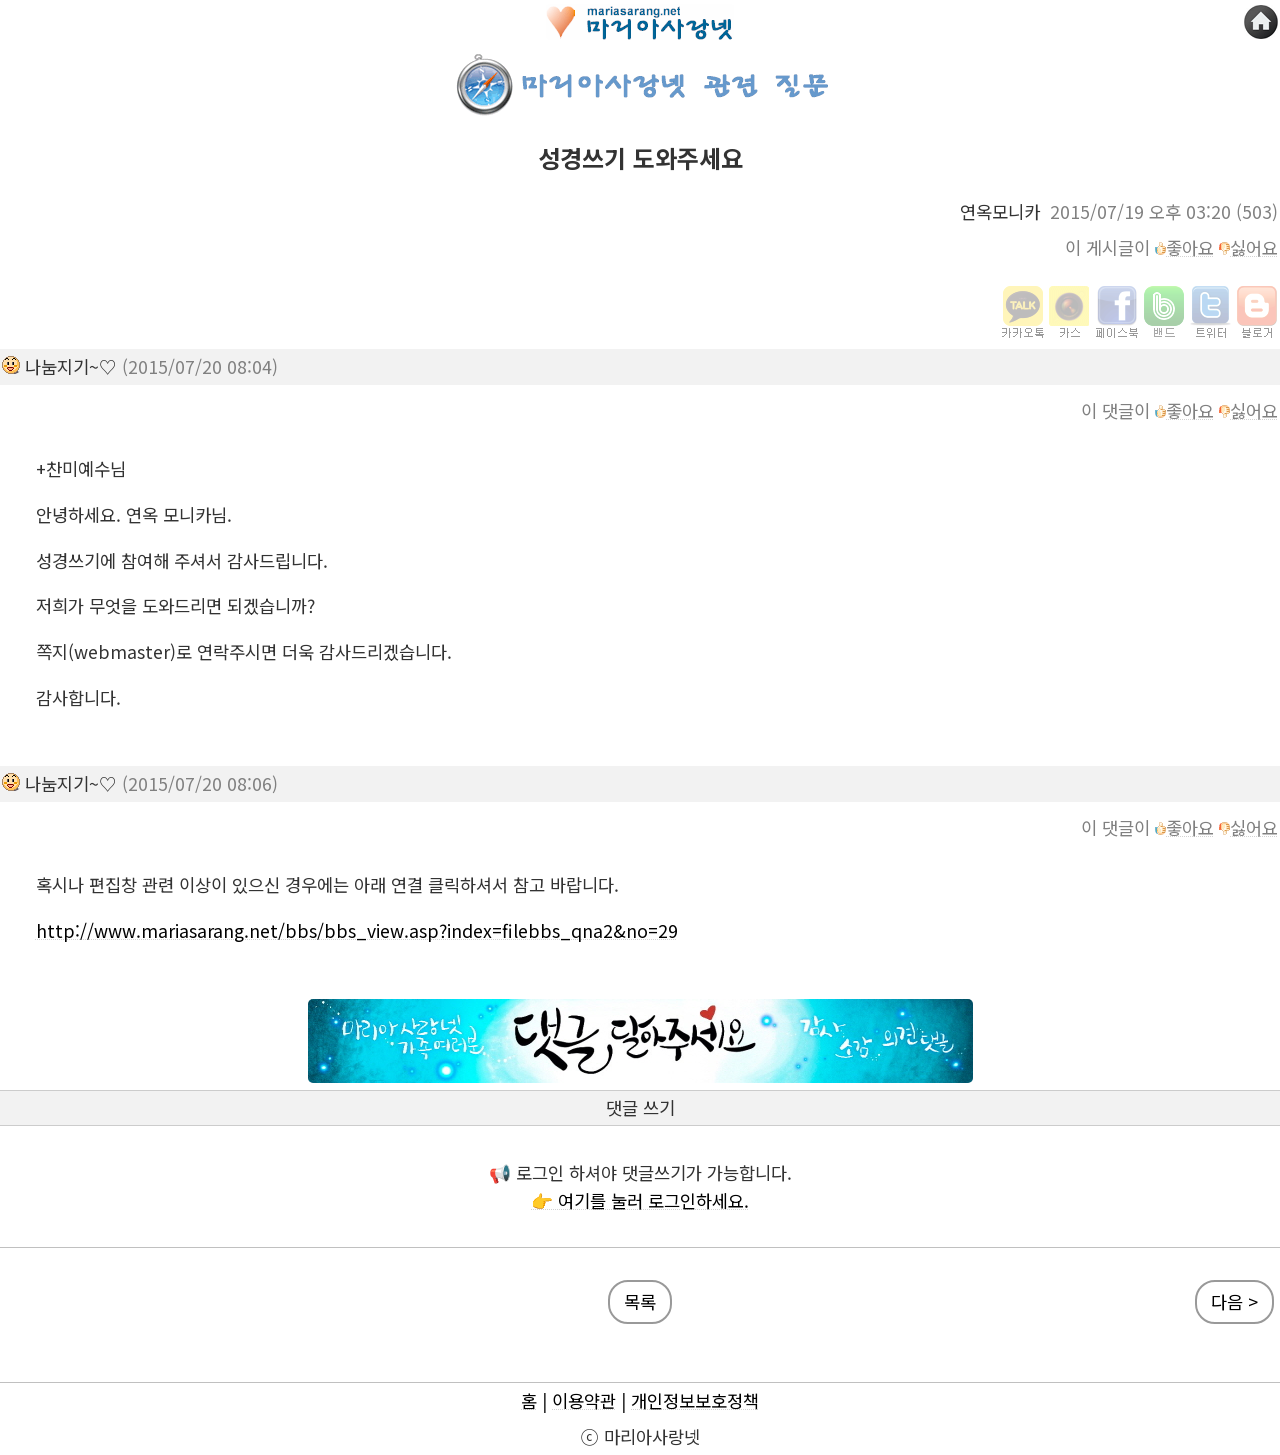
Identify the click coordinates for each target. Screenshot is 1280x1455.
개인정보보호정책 (695, 1400)
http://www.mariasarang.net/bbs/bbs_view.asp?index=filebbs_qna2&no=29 (357, 930)
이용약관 (584, 1400)
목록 (640, 1301)
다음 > (1234, 1301)
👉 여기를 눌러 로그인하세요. (640, 1200)
